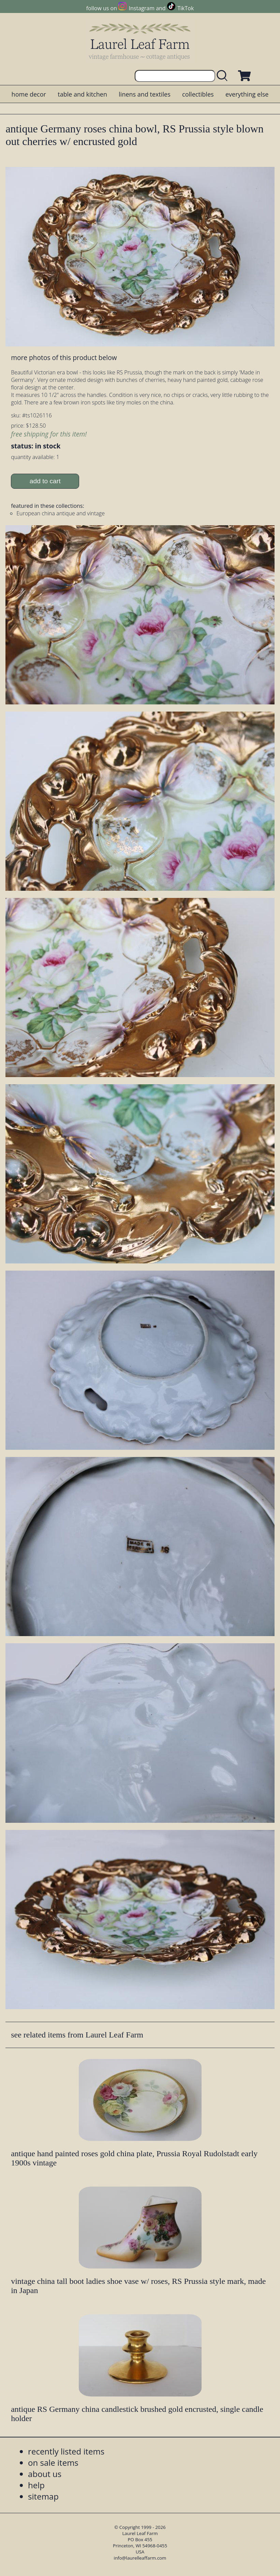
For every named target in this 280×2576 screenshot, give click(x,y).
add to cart (45, 481)
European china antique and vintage (60, 513)
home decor (29, 94)
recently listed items (66, 2451)
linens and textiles (144, 94)
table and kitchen (82, 94)
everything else (246, 94)
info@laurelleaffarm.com (140, 2558)
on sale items (53, 2462)
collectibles (197, 94)
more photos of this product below (64, 357)
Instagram (141, 8)
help (36, 2485)
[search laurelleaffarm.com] (223, 76)
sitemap (43, 2496)
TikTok (185, 8)
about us (44, 2473)
